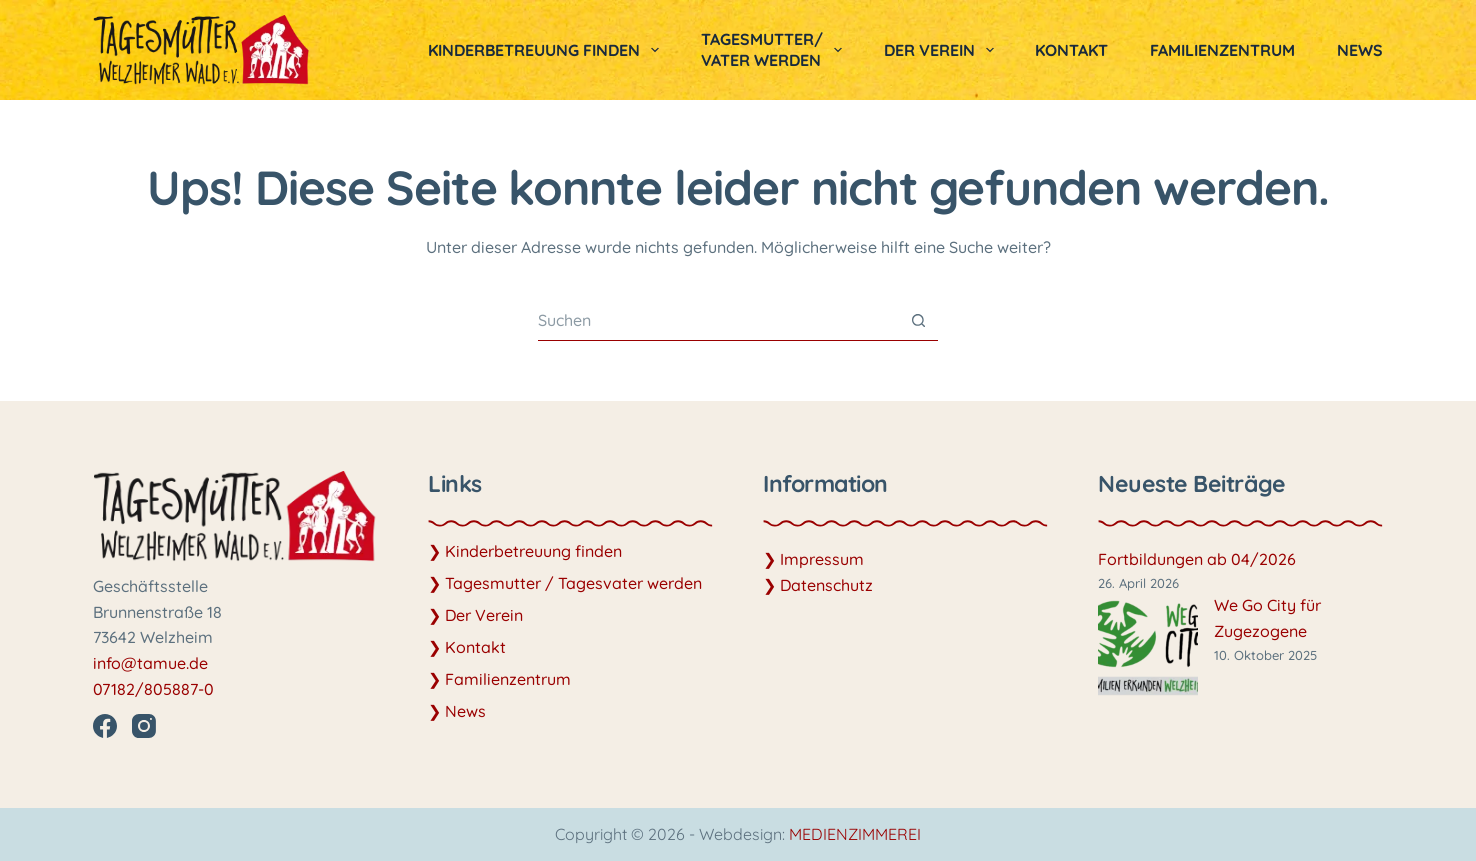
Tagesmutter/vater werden (775, 49)
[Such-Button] (918, 320)
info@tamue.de (150, 663)
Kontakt (1071, 50)
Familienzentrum (1222, 50)
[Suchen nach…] (718, 320)
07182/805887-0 (153, 689)
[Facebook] (105, 726)
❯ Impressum (813, 559)
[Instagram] (144, 726)
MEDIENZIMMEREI (855, 834)
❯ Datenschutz (818, 585)
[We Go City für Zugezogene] (1148, 648)
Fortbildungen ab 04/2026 (1197, 559)
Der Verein (943, 50)
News (1360, 50)
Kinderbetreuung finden (547, 50)
